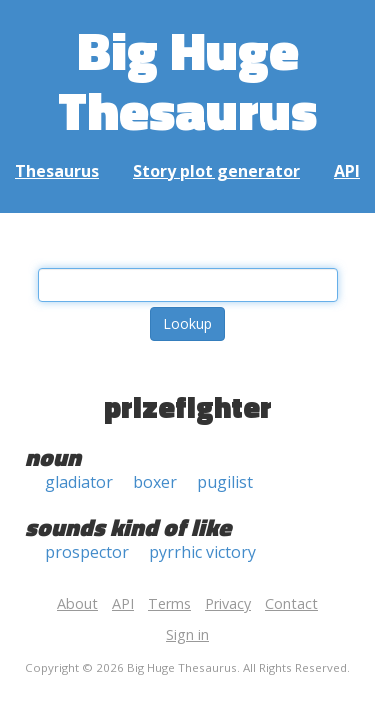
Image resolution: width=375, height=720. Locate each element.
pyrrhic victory (202, 552)
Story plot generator (216, 171)
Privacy (228, 603)
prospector (87, 552)
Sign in (187, 634)
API (347, 171)
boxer (155, 482)
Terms (169, 603)
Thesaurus (57, 171)
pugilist (225, 482)
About (77, 603)
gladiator (79, 482)
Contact (291, 603)
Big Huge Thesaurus (187, 79)
